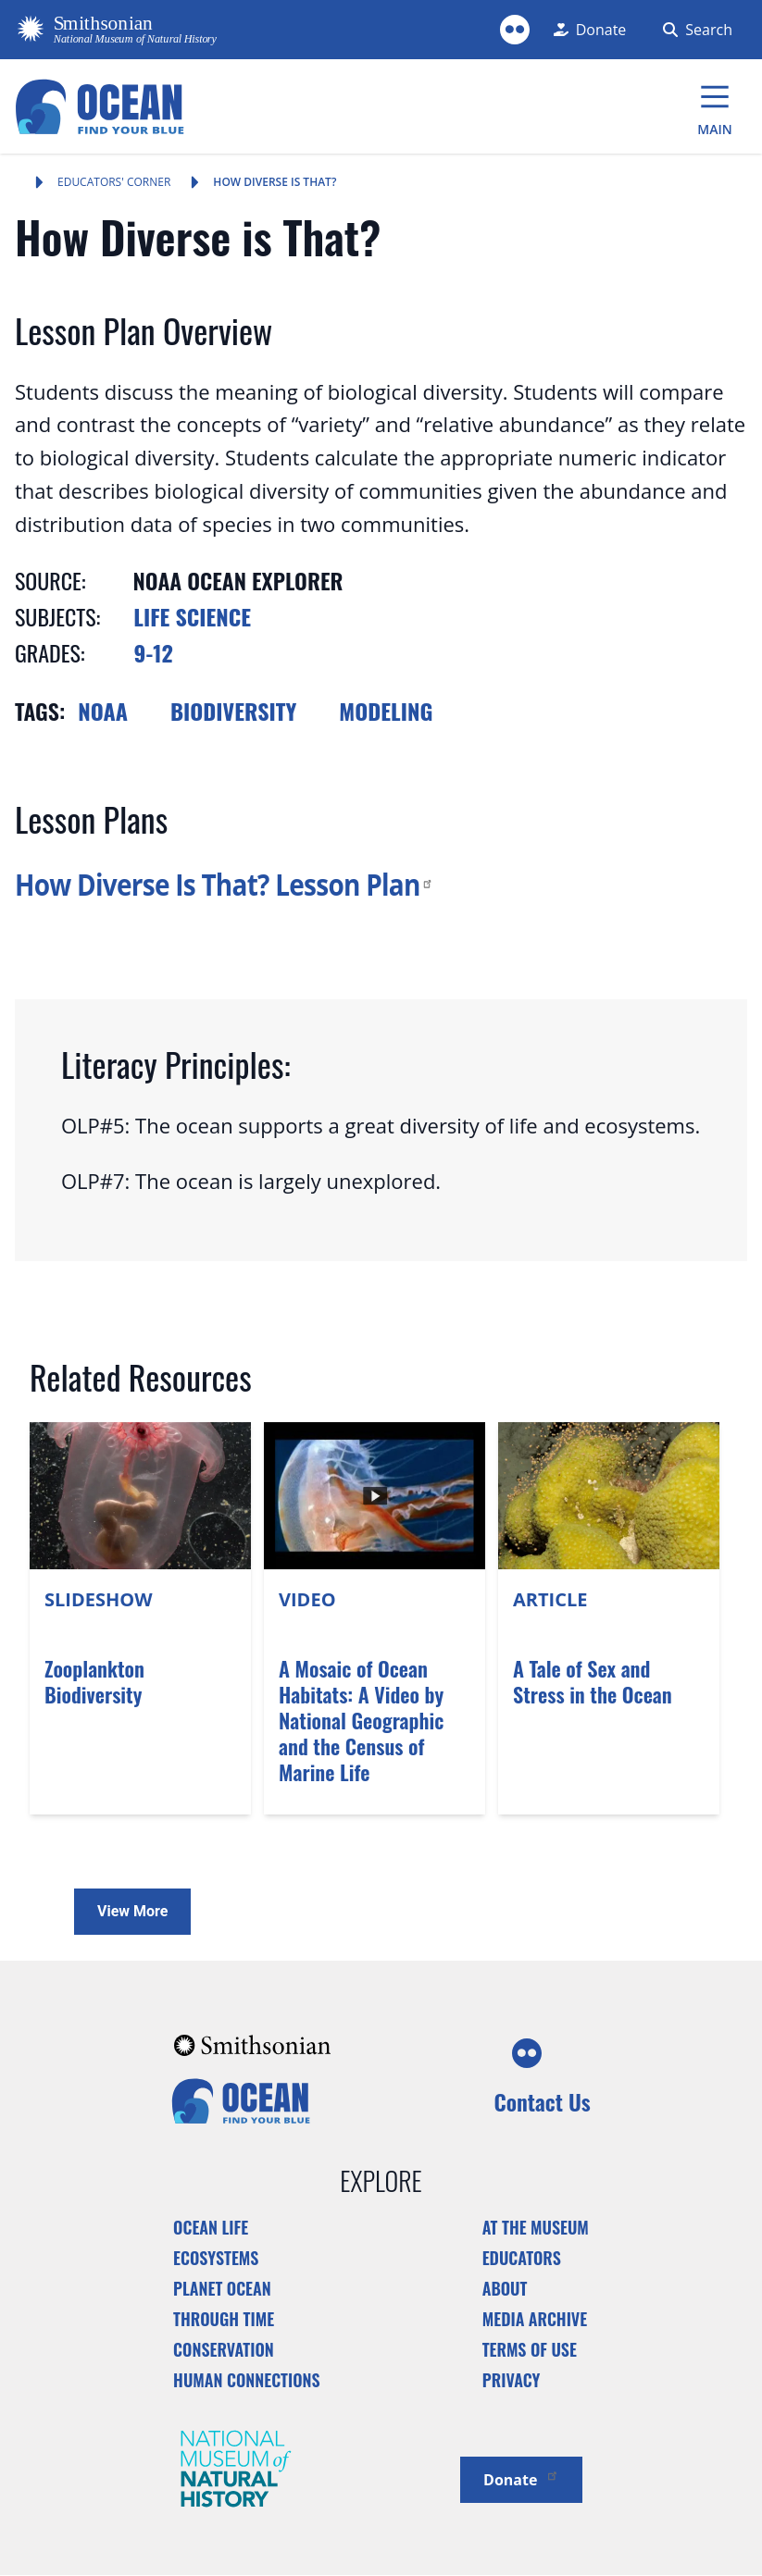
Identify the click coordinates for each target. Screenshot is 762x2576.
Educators (521, 2258)
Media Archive (534, 2319)
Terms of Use (529, 2349)
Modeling (385, 710)
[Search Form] (694, 29)
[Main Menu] (714, 106)
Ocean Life (210, 2227)
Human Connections (246, 2380)
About (505, 2288)
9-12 (153, 652)
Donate (521, 2478)
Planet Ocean (222, 2288)
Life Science (192, 616)
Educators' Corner (113, 182)
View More (132, 1911)
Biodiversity (233, 710)
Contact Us (541, 2101)
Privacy (511, 2380)
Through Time (223, 2319)
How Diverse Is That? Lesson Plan (224, 884)
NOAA (103, 710)
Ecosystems (215, 2258)
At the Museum (535, 2227)
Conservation (223, 2349)
